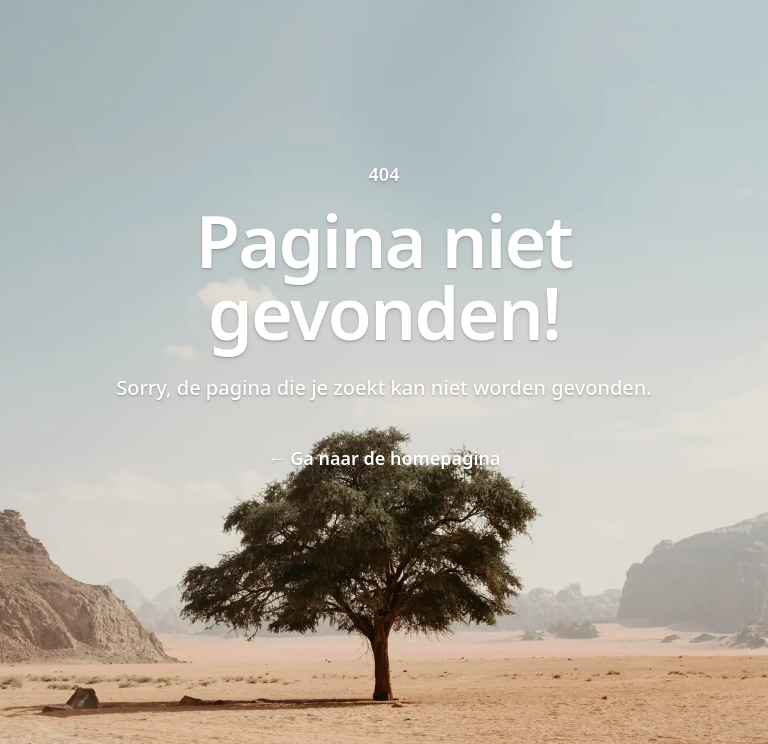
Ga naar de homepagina (383, 458)
